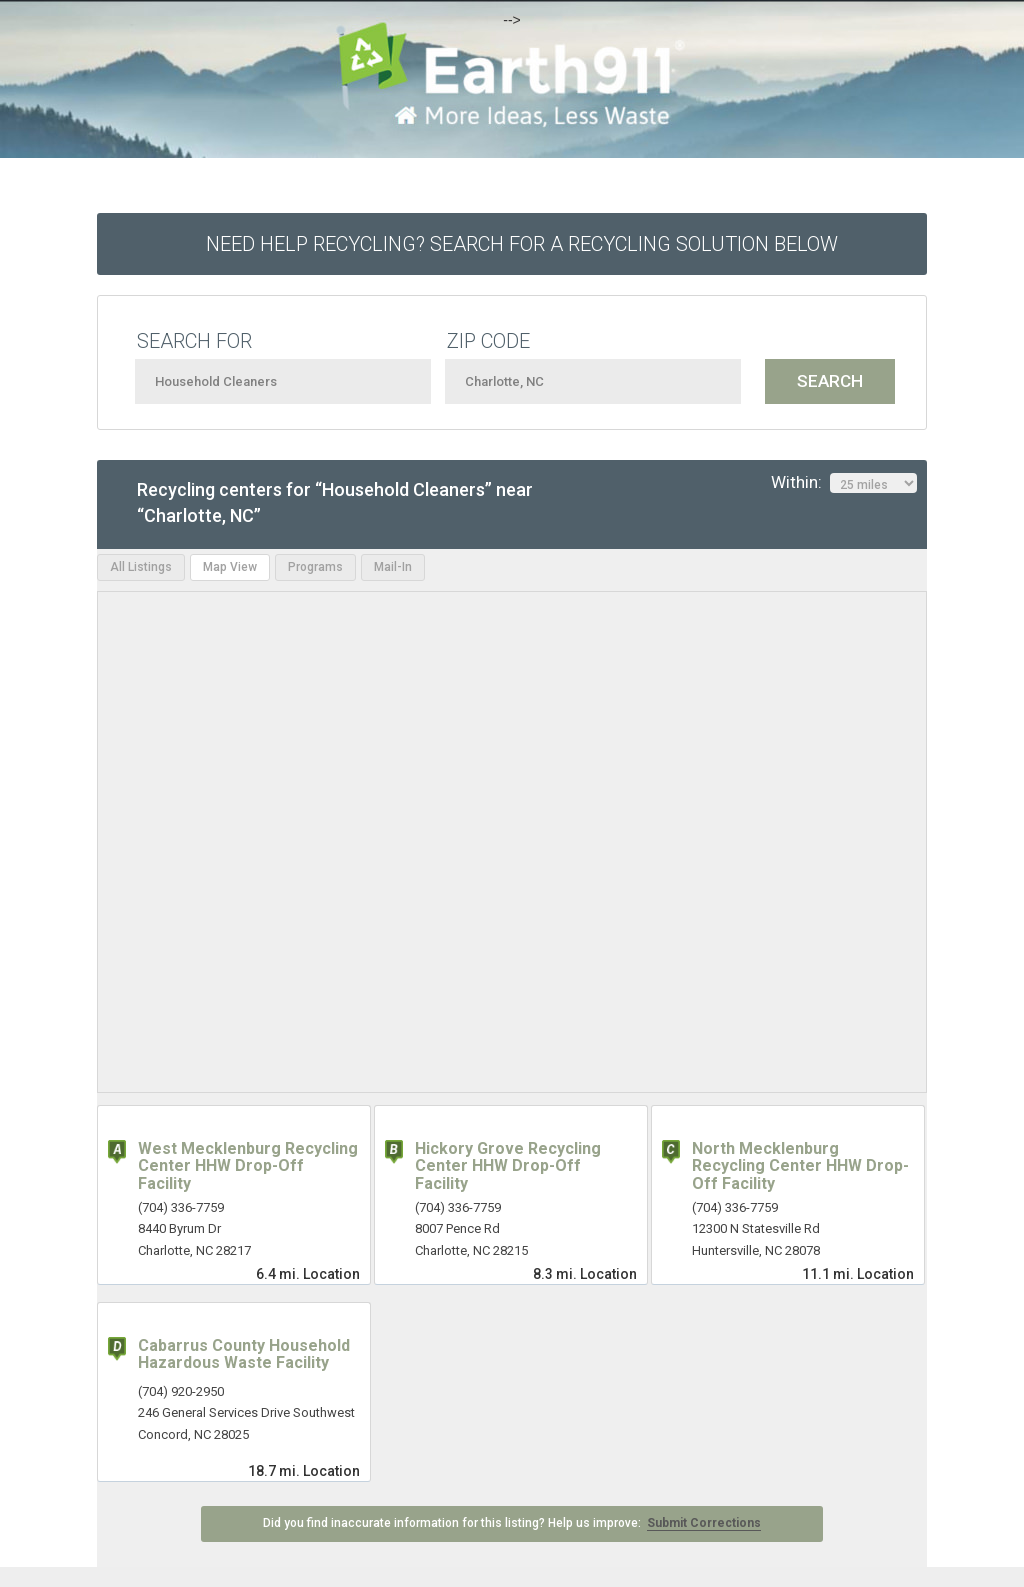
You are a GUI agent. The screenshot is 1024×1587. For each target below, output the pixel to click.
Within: (844, 483)
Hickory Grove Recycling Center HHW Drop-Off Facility (508, 1166)
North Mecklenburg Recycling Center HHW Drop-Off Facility (800, 1166)
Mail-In (393, 567)
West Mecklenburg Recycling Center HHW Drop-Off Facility (248, 1166)
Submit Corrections (704, 1523)
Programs (315, 567)
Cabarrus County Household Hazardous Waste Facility (244, 1354)
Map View (230, 567)
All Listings (141, 567)
